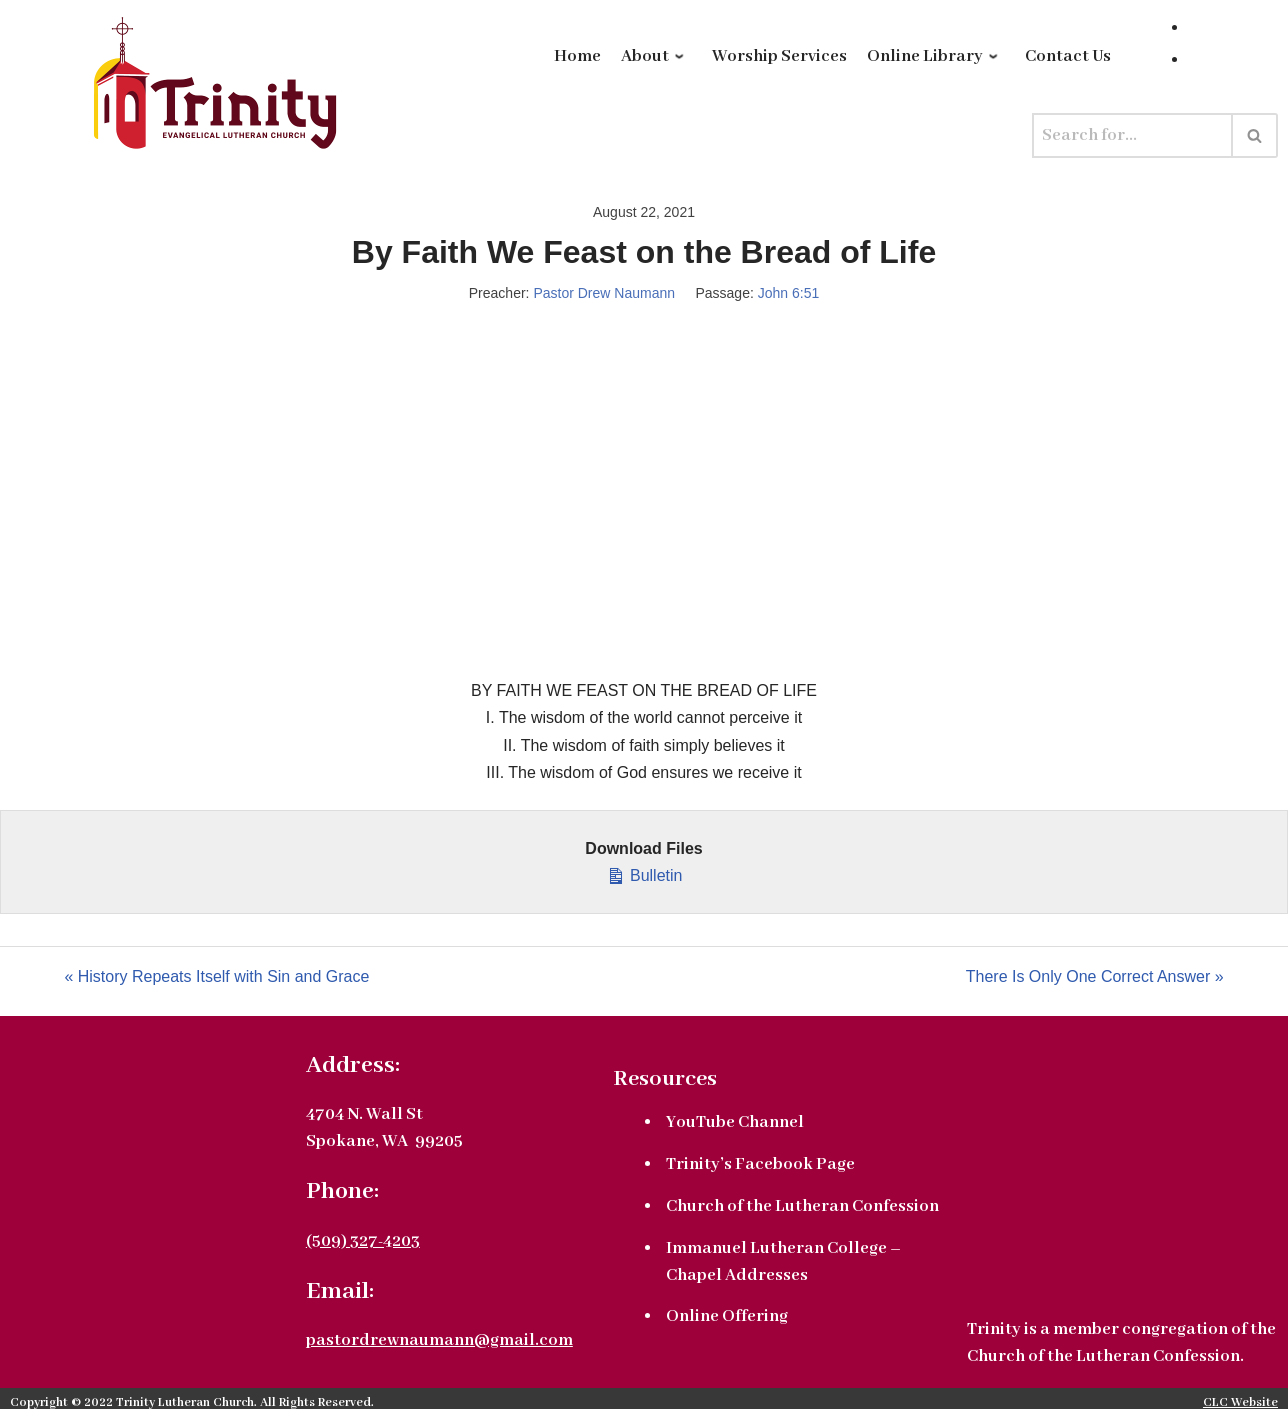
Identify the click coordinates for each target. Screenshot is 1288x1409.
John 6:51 (789, 293)
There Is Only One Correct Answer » (1095, 976)
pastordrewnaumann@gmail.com (439, 1340)
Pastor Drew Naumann (604, 293)
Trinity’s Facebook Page (760, 1164)
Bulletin (644, 873)
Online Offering (727, 1316)
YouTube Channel (735, 1122)
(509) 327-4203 (363, 1241)
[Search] (1132, 135)
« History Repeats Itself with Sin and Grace (216, 976)
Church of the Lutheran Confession (802, 1206)
